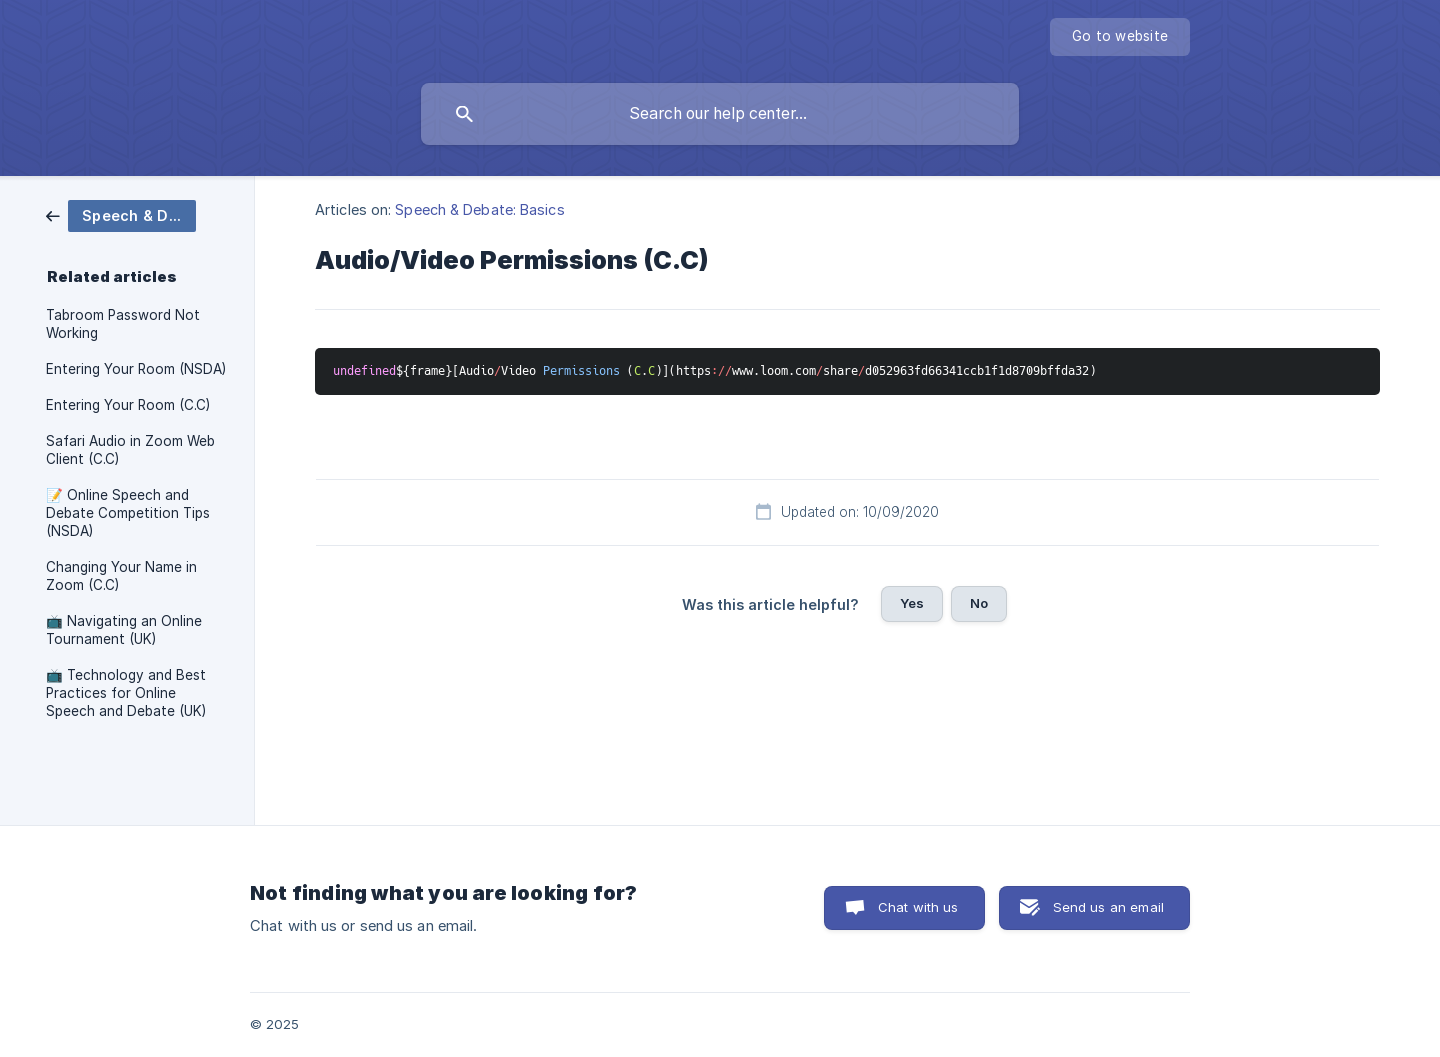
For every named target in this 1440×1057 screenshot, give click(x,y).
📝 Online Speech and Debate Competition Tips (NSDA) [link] (128, 513)
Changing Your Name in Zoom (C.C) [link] (121, 576)
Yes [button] (912, 603)
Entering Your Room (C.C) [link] (128, 405)
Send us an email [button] (1108, 907)
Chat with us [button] (918, 907)
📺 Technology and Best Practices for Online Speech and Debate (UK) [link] (126, 693)
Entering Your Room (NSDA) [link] (136, 369)
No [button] (979, 603)
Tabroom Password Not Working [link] (123, 324)
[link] (121, 214)
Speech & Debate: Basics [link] (479, 209)
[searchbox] (720, 114)
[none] (1120, 37)
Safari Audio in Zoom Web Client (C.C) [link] (130, 450)
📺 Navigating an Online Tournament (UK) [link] (124, 630)
